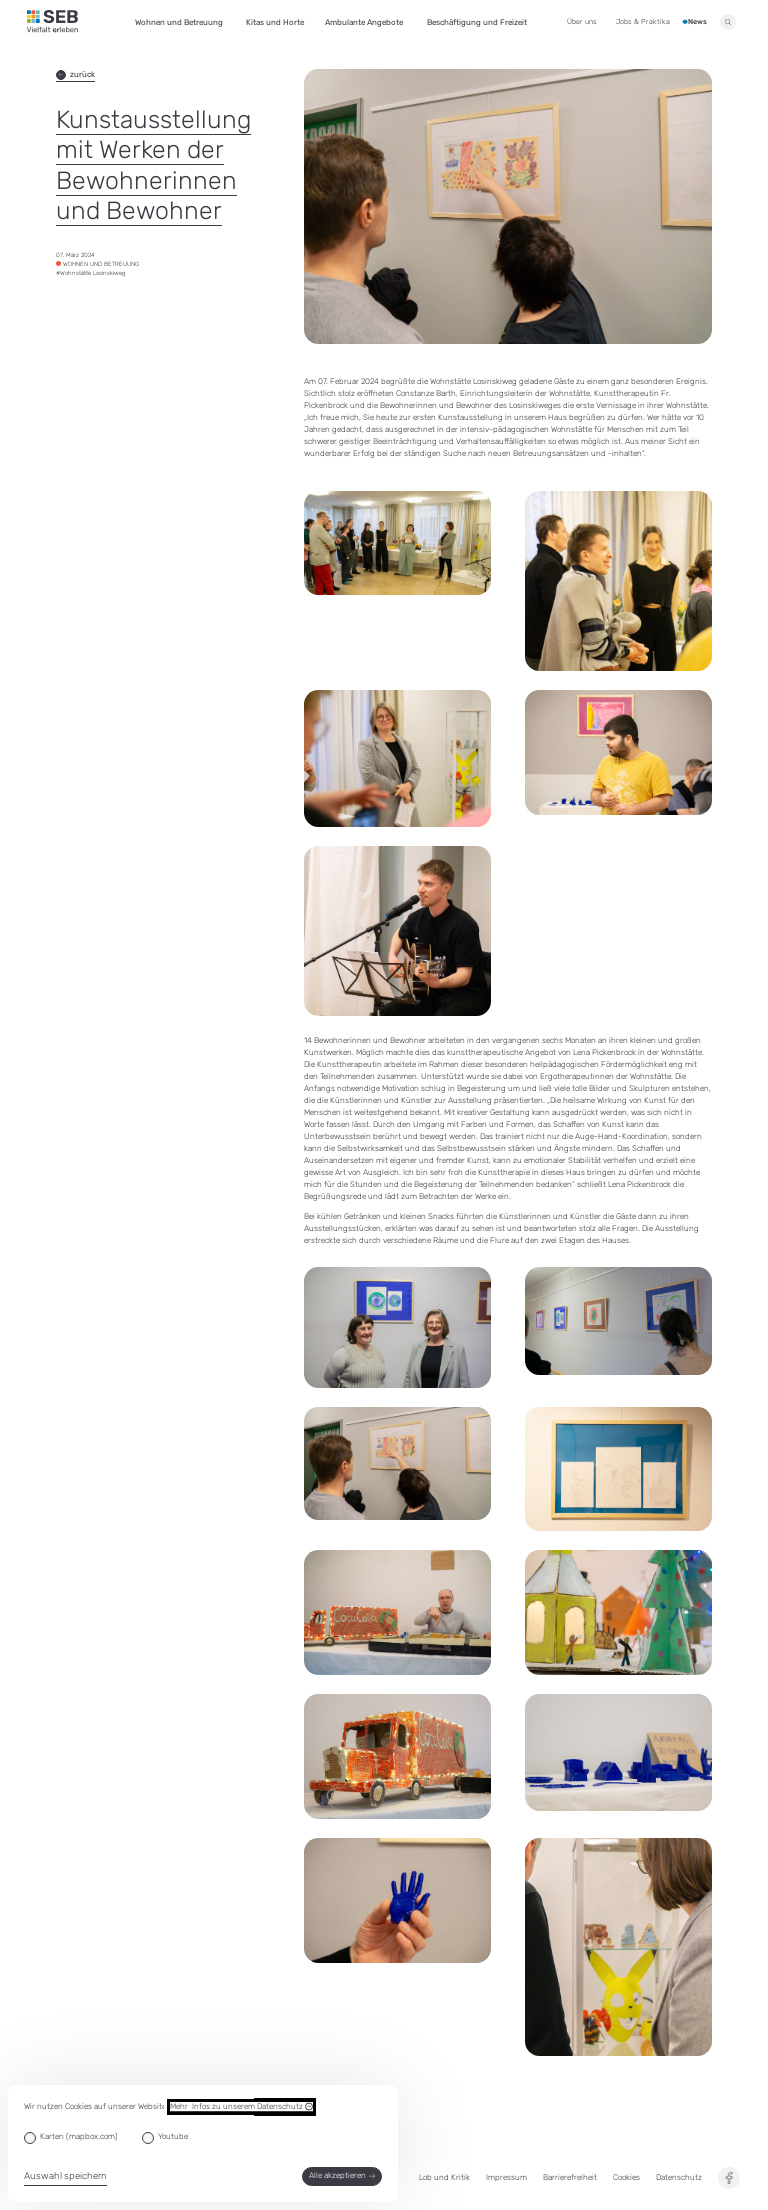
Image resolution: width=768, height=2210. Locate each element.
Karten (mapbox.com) (79, 2136)
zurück (76, 75)
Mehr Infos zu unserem (241, 2107)
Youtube (173, 2136)
